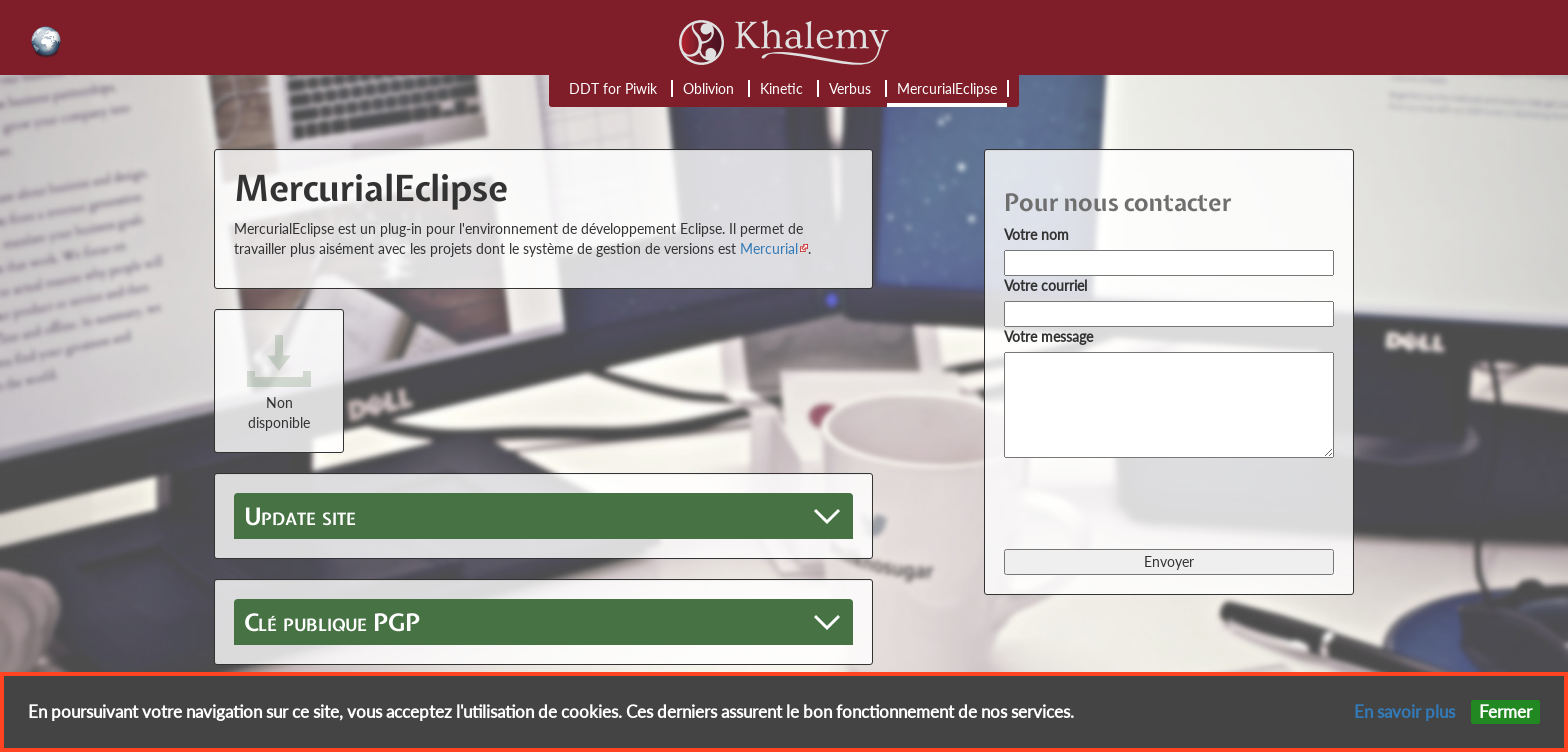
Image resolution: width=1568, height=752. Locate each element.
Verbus (850, 88)
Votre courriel (1045, 285)
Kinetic (781, 88)
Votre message (1048, 336)
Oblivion (708, 88)
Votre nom (1036, 234)
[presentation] (1156, 502)
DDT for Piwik (613, 88)
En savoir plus (1404, 711)
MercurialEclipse (947, 88)
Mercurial (769, 248)
